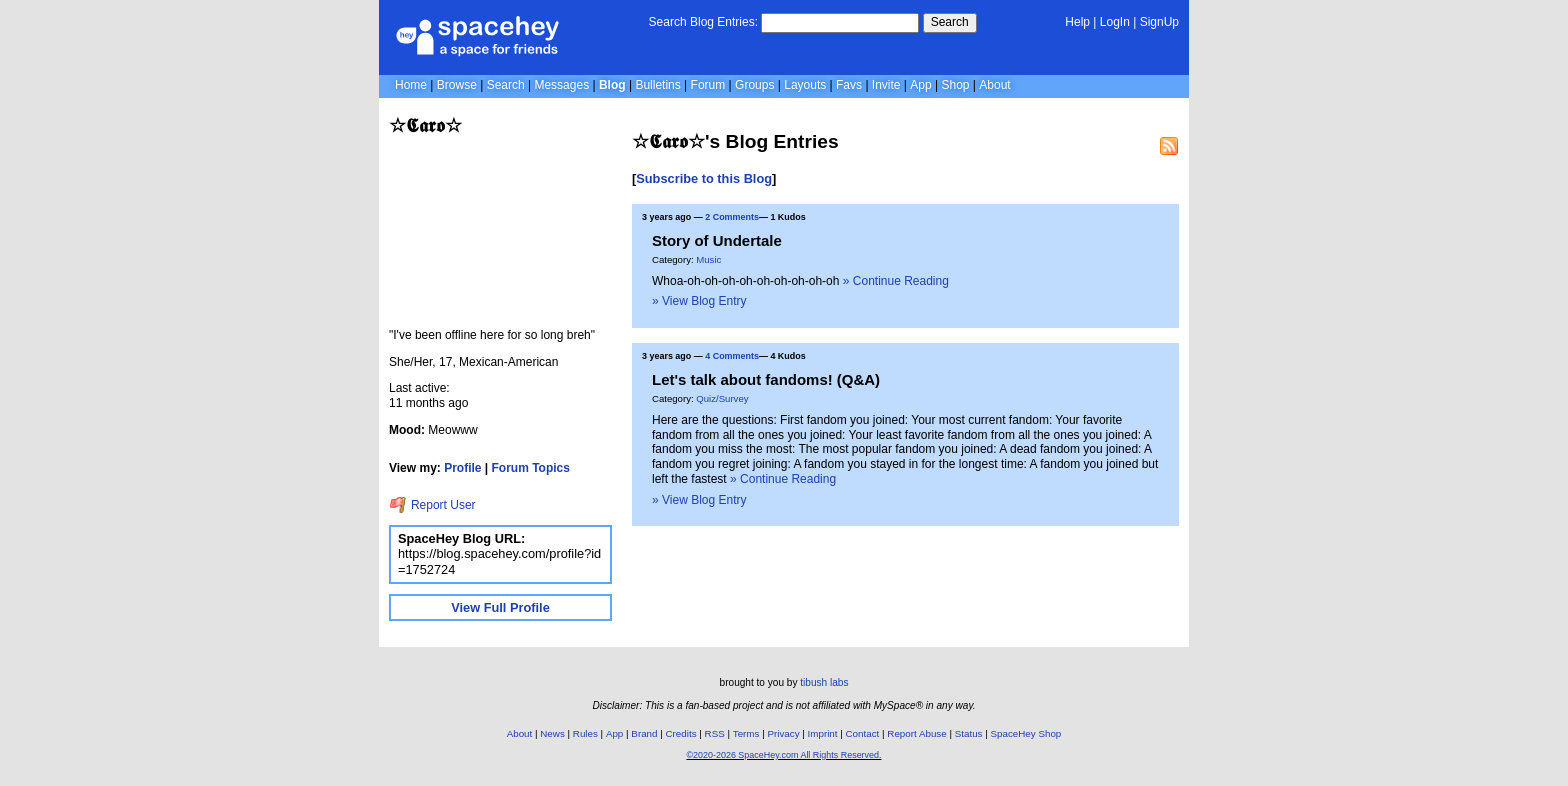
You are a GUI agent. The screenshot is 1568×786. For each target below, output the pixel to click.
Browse (457, 85)
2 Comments (732, 217)
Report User (432, 505)
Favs (849, 85)
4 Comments (732, 356)
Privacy (783, 733)
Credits (681, 733)
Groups (754, 85)
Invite (886, 85)
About (994, 85)
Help (1077, 22)
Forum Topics (531, 468)
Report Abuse (916, 733)
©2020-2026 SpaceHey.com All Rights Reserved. (783, 755)
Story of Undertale (717, 240)
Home (411, 85)
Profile (462, 468)
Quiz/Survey (722, 398)
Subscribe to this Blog (704, 178)
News (552, 733)
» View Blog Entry (699, 301)
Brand (644, 733)
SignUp (1159, 22)
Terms (746, 733)
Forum (708, 85)
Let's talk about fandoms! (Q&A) (766, 379)
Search (950, 22)
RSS (715, 733)
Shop (955, 85)
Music (708, 259)
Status (969, 733)
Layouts (805, 85)
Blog (612, 85)
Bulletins (657, 85)
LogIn (1115, 22)
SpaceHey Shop (1026, 733)
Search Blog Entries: (703, 22)
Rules (585, 733)
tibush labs (824, 682)
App (920, 85)
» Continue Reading (896, 281)
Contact (863, 733)
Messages (561, 85)
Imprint (823, 733)
